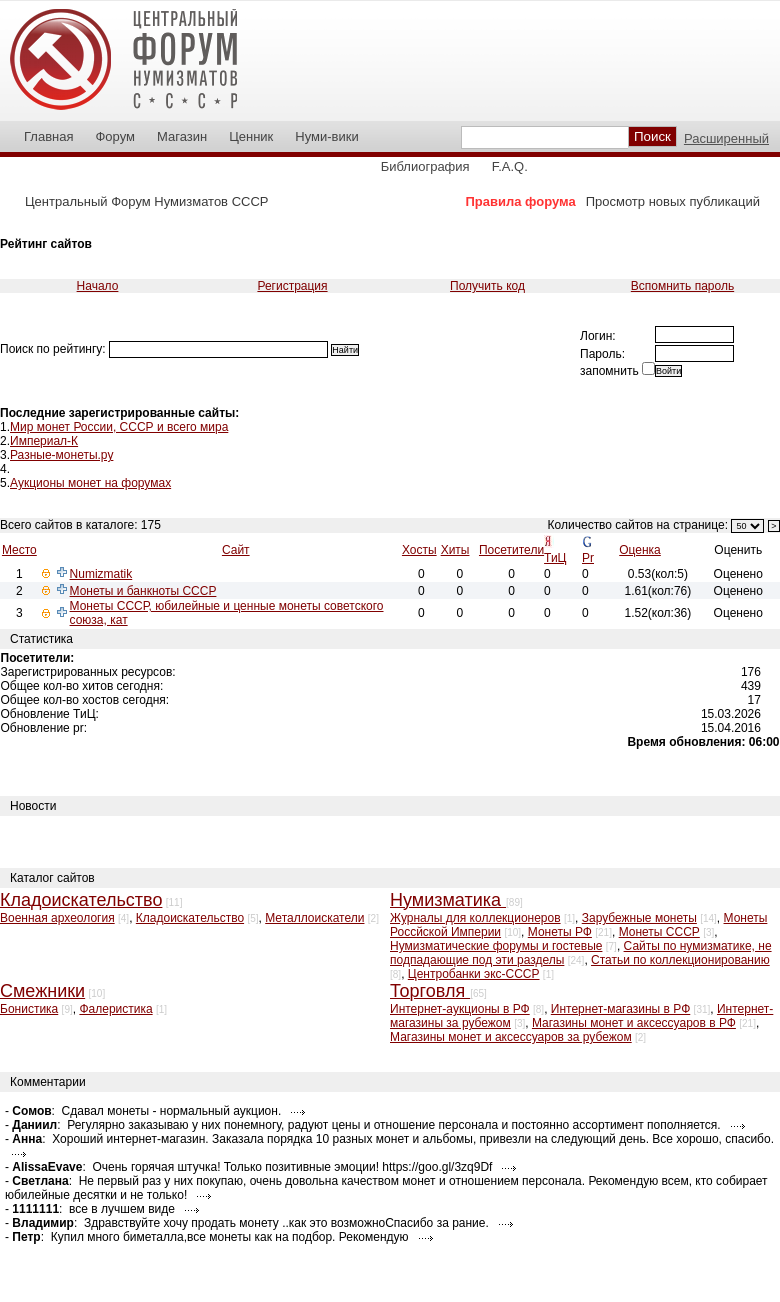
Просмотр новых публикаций (673, 201)
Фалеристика (115, 1009)
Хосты (419, 550)
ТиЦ (555, 558)
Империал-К (44, 441)
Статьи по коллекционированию (680, 960)
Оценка (640, 550)
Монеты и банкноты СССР (143, 591)
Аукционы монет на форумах (90, 483)
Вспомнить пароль (682, 286)
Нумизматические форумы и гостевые (496, 946)
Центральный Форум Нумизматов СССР (146, 201)
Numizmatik (101, 574)
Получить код (487, 286)
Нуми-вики (326, 136)
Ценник (251, 136)
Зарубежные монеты (639, 918)
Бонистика (29, 1009)
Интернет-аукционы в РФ (460, 1009)
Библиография (425, 166)
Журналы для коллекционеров (475, 918)
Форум (115, 136)
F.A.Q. (510, 166)
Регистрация (292, 286)
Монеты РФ (560, 932)
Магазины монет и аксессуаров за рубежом (511, 1037)
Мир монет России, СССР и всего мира (119, 427)
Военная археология (57, 918)
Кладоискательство (190, 918)
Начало (98, 286)
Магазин (182, 136)
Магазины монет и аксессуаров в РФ (634, 1023)
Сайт (236, 550)
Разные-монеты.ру (61, 455)
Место (19, 550)
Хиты (455, 550)
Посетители (511, 550)
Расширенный (726, 138)
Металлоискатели (314, 918)
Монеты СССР (659, 932)
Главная (48, 136)
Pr (588, 558)
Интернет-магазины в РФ (620, 1009)
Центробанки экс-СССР (474, 974)
